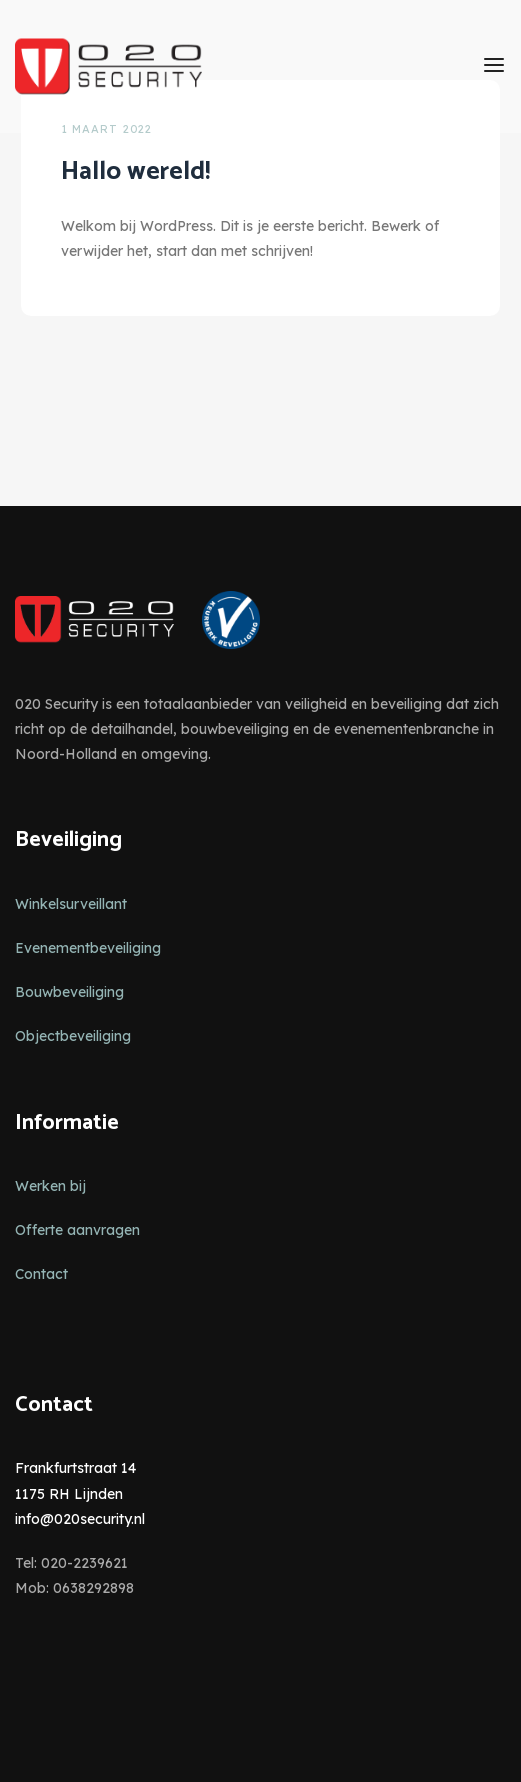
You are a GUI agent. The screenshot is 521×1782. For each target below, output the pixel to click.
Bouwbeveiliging (69, 992)
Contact (41, 1274)
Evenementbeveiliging (88, 948)
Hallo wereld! (135, 171)
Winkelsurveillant (71, 904)
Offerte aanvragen (77, 1230)
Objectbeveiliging (73, 1036)
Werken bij (50, 1186)
